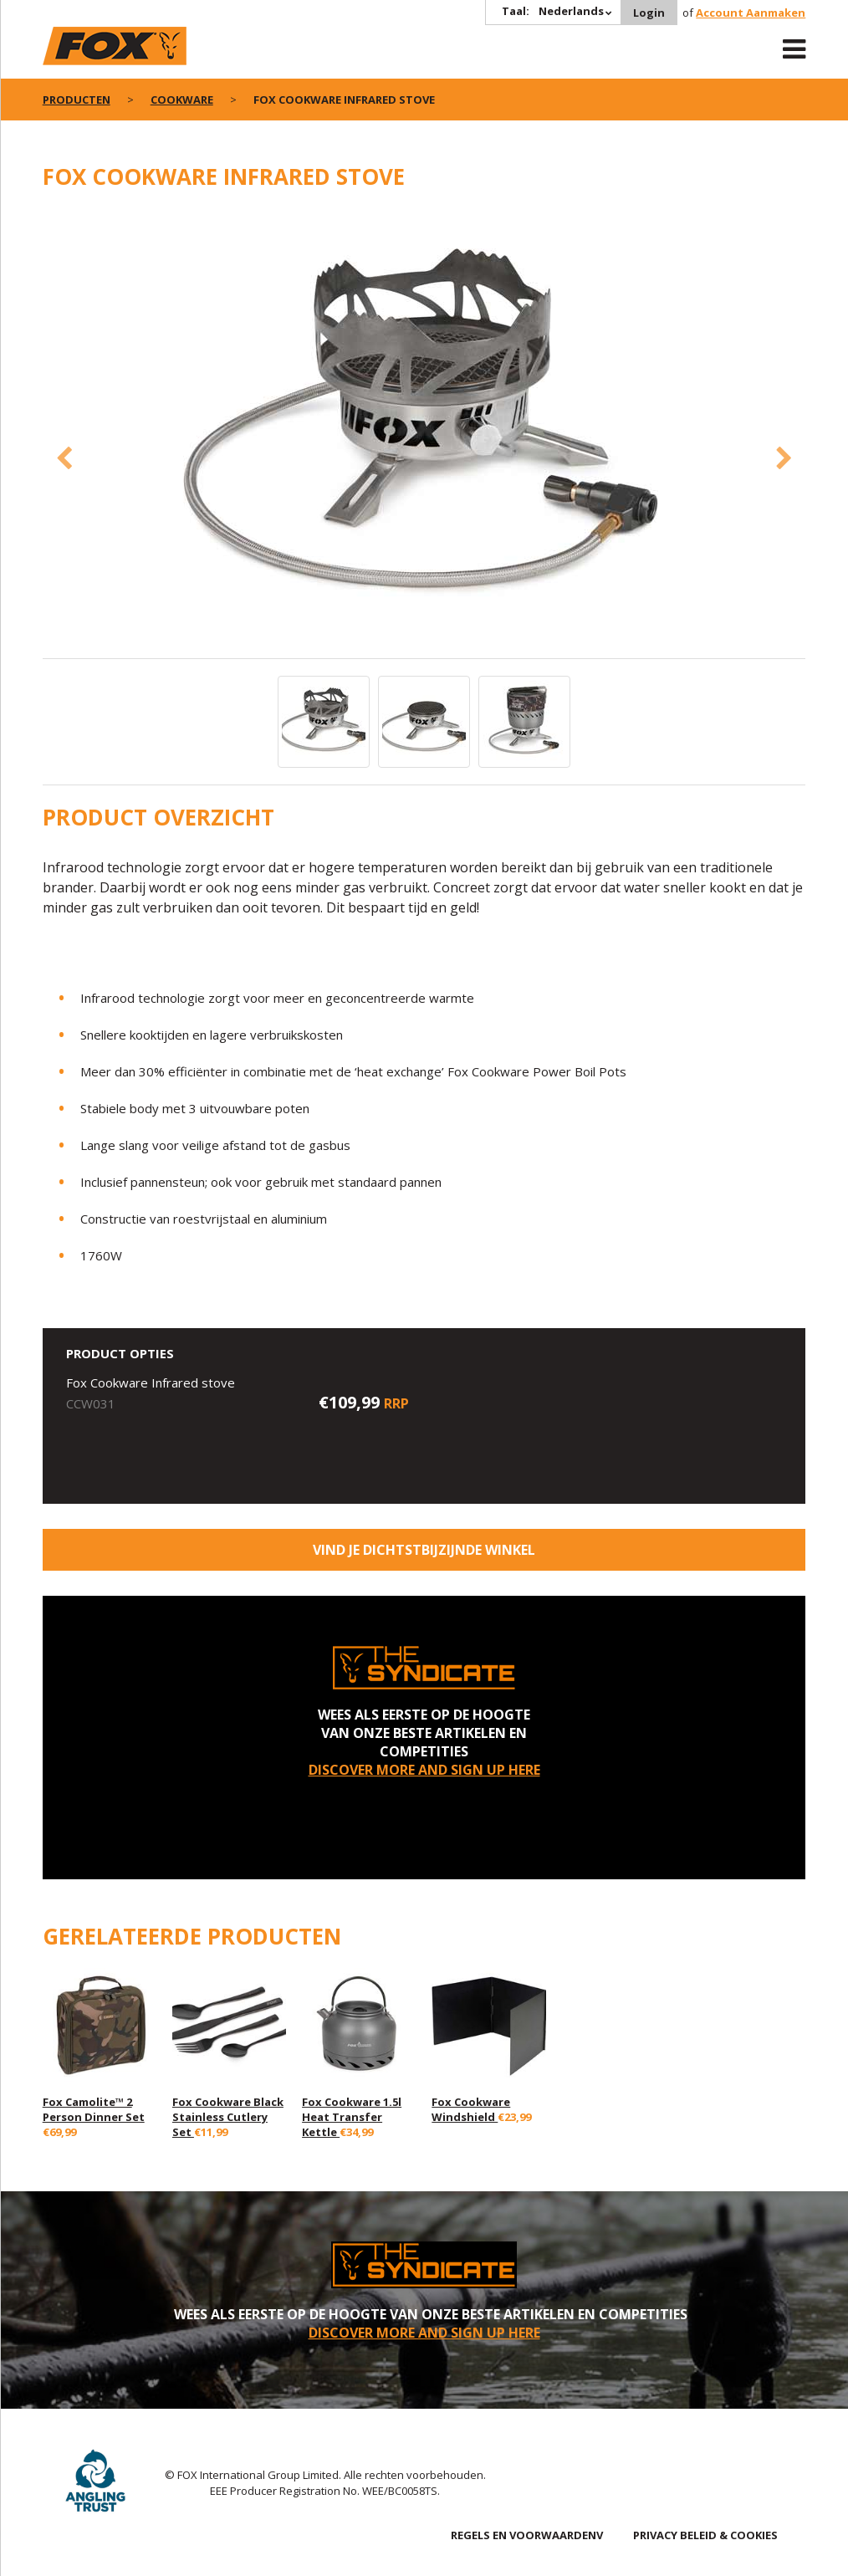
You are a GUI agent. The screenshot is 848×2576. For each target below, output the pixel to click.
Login (649, 12)
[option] (424, 433)
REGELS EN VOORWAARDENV (527, 2535)
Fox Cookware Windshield (471, 2109)
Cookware (182, 99)
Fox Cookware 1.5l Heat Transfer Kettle (351, 2116)
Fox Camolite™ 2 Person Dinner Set (94, 2109)
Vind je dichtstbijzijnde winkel (424, 1550)
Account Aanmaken (750, 12)
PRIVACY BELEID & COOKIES (705, 2535)
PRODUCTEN (76, 99)
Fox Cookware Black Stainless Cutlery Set (228, 2116)
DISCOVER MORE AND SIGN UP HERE (424, 1770)
